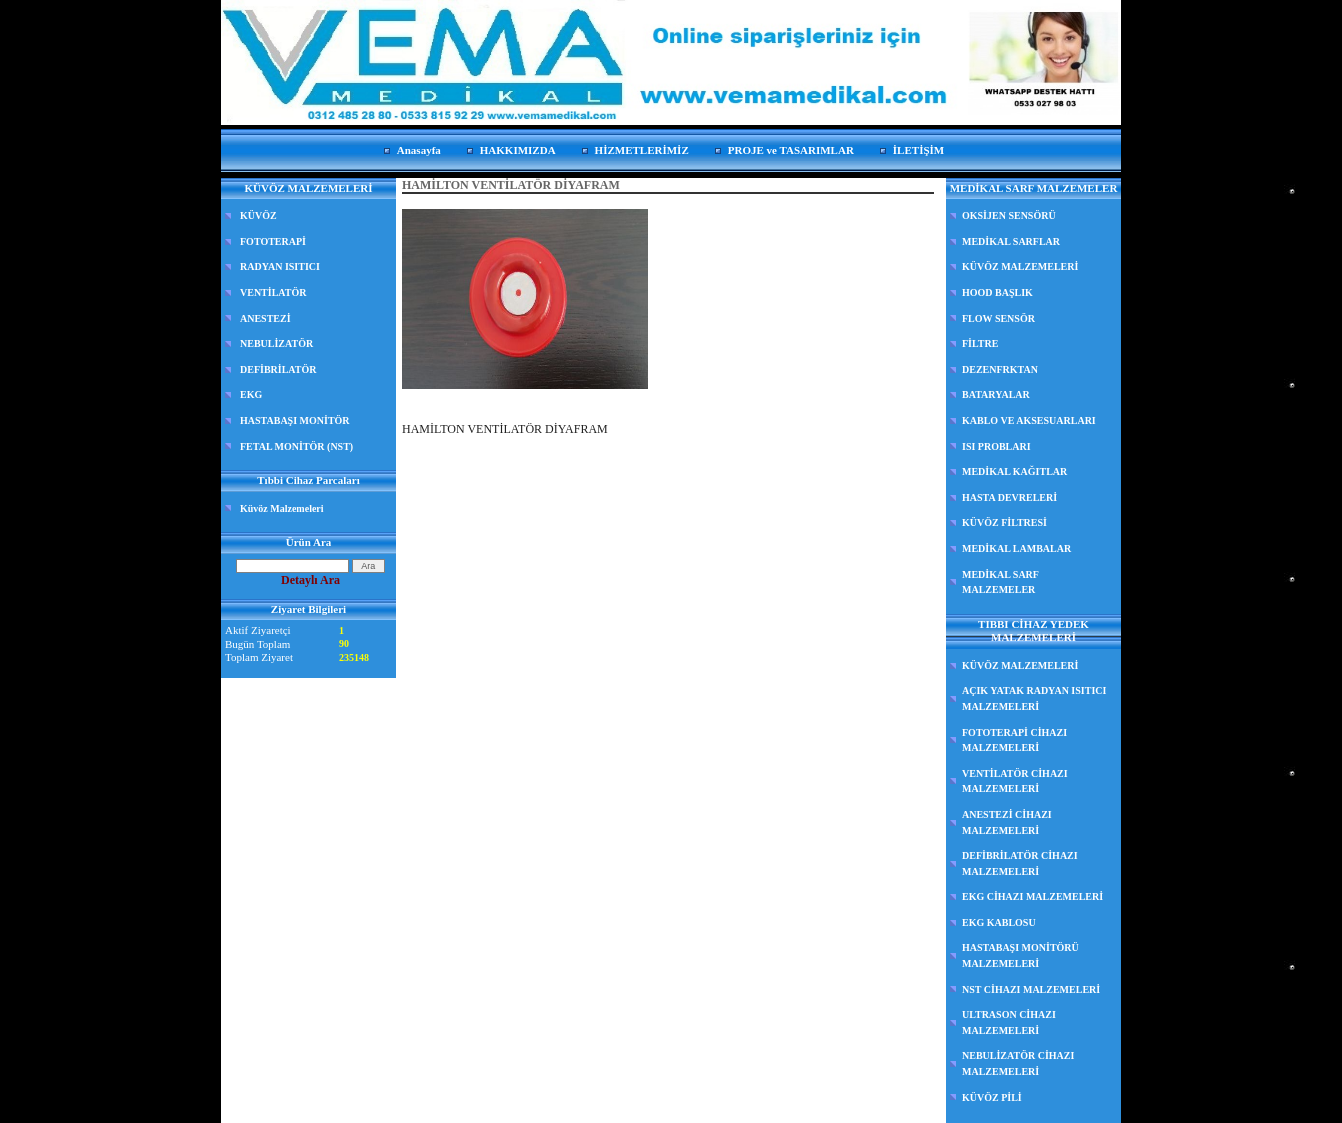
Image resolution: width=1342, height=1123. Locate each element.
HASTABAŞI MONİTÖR (295, 420)
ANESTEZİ (265, 318)
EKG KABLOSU (999, 922)
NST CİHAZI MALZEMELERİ (1031, 989)
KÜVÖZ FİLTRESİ (1004, 522)
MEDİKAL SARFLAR (1011, 241)
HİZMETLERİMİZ (642, 150)
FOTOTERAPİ (273, 241)
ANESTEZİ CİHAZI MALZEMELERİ (1007, 822)
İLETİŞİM (918, 150)
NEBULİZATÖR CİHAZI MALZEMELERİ (1018, 1063)
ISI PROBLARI (996, 446)
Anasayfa (419, 150)
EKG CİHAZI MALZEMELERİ (1032, 896)
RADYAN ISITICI (280, 266)
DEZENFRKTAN (1000, 369)
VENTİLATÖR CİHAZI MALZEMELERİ (1015, 781)
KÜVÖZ (258, 215)
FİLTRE (980, 343)
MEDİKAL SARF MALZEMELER (1000, 582)
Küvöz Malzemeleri (282, 508)
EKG (251, 394)
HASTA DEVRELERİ (1009, 497)
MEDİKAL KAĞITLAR (1014, 471)
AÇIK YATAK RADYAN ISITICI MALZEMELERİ (1034, 698)
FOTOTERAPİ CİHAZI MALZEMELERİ (1014, 740)
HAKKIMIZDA (518, 150)
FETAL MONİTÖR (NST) (296, 446)
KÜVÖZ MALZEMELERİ (1020, 266)
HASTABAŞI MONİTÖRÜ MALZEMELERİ (1020, 955)
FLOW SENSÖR (998, 318)
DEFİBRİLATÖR (278, 369)
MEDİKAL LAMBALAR (1016, 548)
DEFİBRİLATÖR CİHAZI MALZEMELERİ (1020, 863)
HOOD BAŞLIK (997, 292)
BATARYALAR (996, 394)
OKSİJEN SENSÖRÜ (1009, 215)
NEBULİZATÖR (276, 343)
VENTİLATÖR (273, 292)
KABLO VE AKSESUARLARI (1029, 420)
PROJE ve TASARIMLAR (791, 150)
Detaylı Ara (310, 580)
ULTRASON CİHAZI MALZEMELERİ (1009, 1022)
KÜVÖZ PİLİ (992, 1097)
